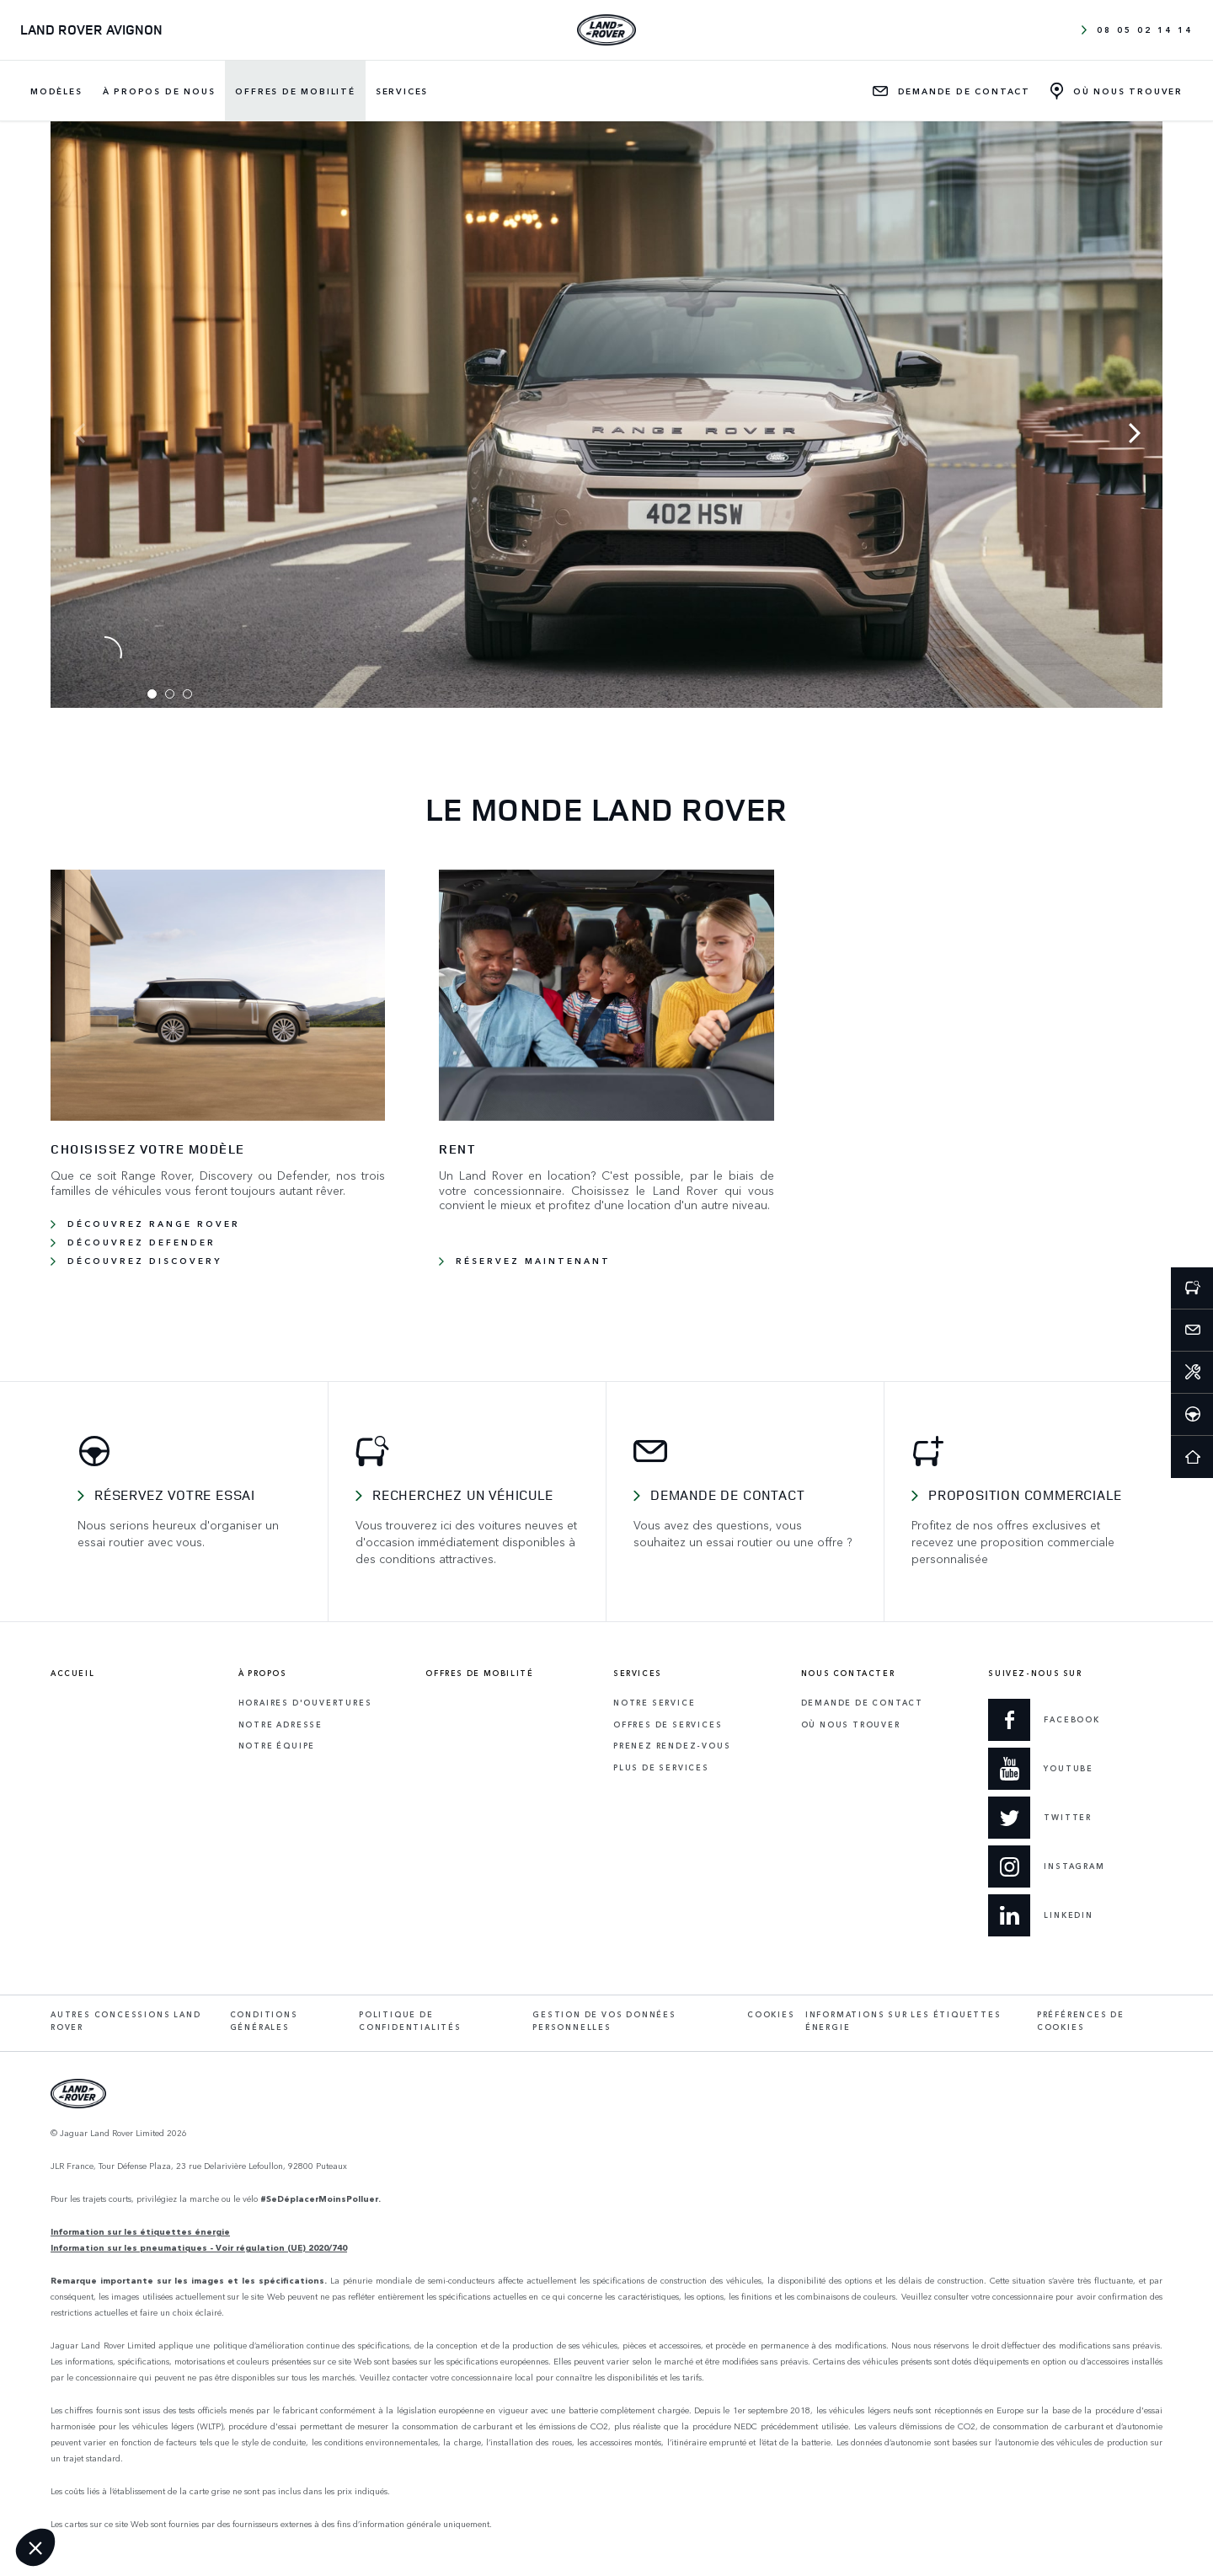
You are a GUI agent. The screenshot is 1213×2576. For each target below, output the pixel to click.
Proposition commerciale (1024, 1494)
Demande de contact (727, 1494)
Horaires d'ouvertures (305, 1702)
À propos (262, 1673)
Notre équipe (277, 1745)
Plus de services (661, 1767)
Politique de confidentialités (410, 2020)
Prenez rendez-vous (671, 1745)
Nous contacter (848, 1673)
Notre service (654, 1702)
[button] (35, 2547)
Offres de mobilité (295, 91)
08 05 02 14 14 (1137, 29)
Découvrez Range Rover (153, 1223)
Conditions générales (264, 2020)
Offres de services (667, 1724)
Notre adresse (280, 1724)
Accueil (72, 1673)
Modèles (56, 91)
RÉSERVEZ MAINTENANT (533, 1261)
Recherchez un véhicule (462, 1494)
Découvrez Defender (141, 1242)
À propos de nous (159, 91)
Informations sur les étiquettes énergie (903, 2020)
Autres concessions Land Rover (125, 2020)
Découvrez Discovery (144, 1261)
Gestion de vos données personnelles (604, 2020)
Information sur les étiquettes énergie (140, 2231)
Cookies (771, 2014)
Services (402, 91)
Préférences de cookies (1081, 2020)
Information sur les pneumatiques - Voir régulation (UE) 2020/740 (199, 2247)
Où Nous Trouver (850, 1724)
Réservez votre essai (174, 1494)
